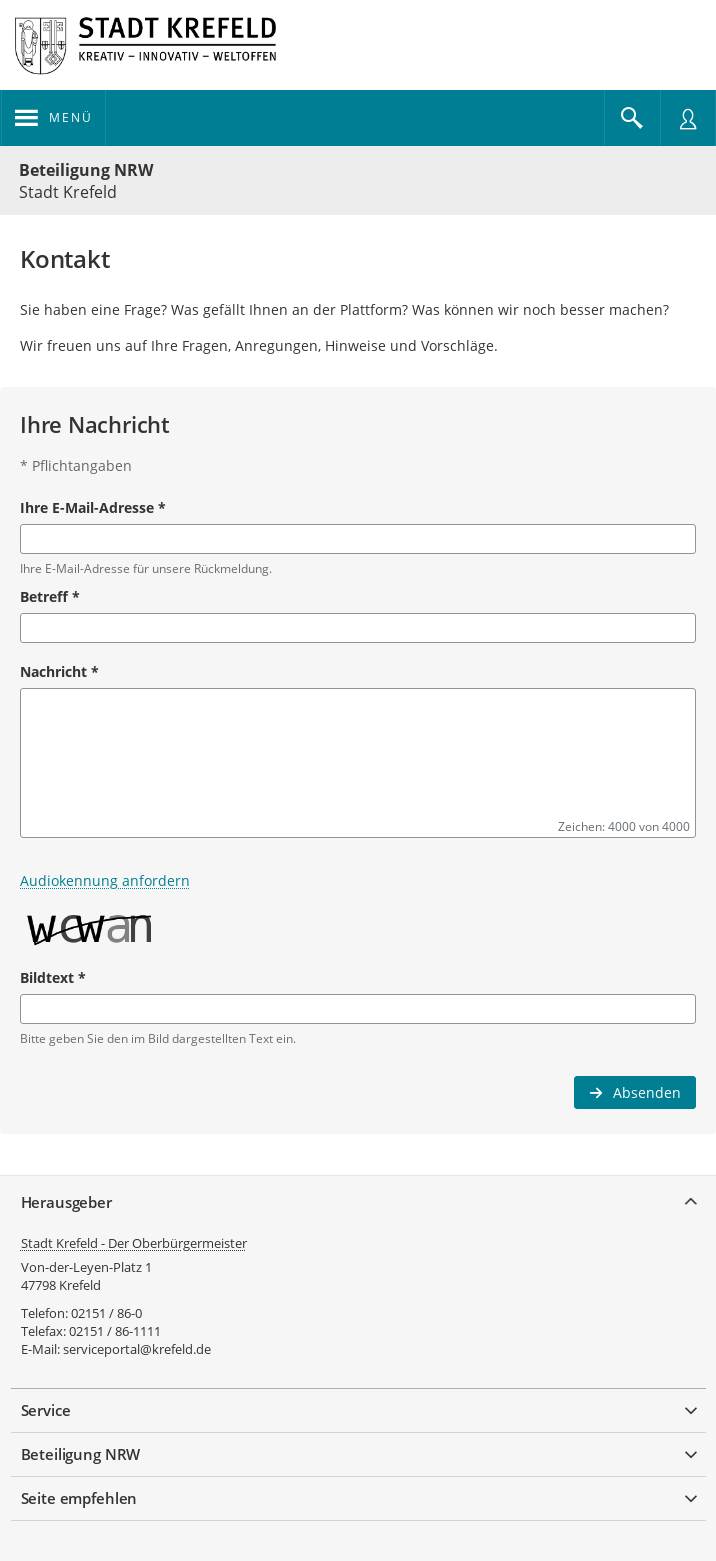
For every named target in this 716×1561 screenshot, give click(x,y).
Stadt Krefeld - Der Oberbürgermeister (134, 1243)
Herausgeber (66, 1202)
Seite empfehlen (79, 1498)
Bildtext (53, 977)
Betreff (50, 596)
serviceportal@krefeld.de (137, 1349)
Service (46, 1410)
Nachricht (59, 671)
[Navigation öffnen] (53, 118)
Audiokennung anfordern (105, 880)
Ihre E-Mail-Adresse (93, 507)
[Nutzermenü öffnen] (688, 118)
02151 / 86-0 (106, 1313)
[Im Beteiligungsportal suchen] (632, 118)
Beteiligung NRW (86, 170)
